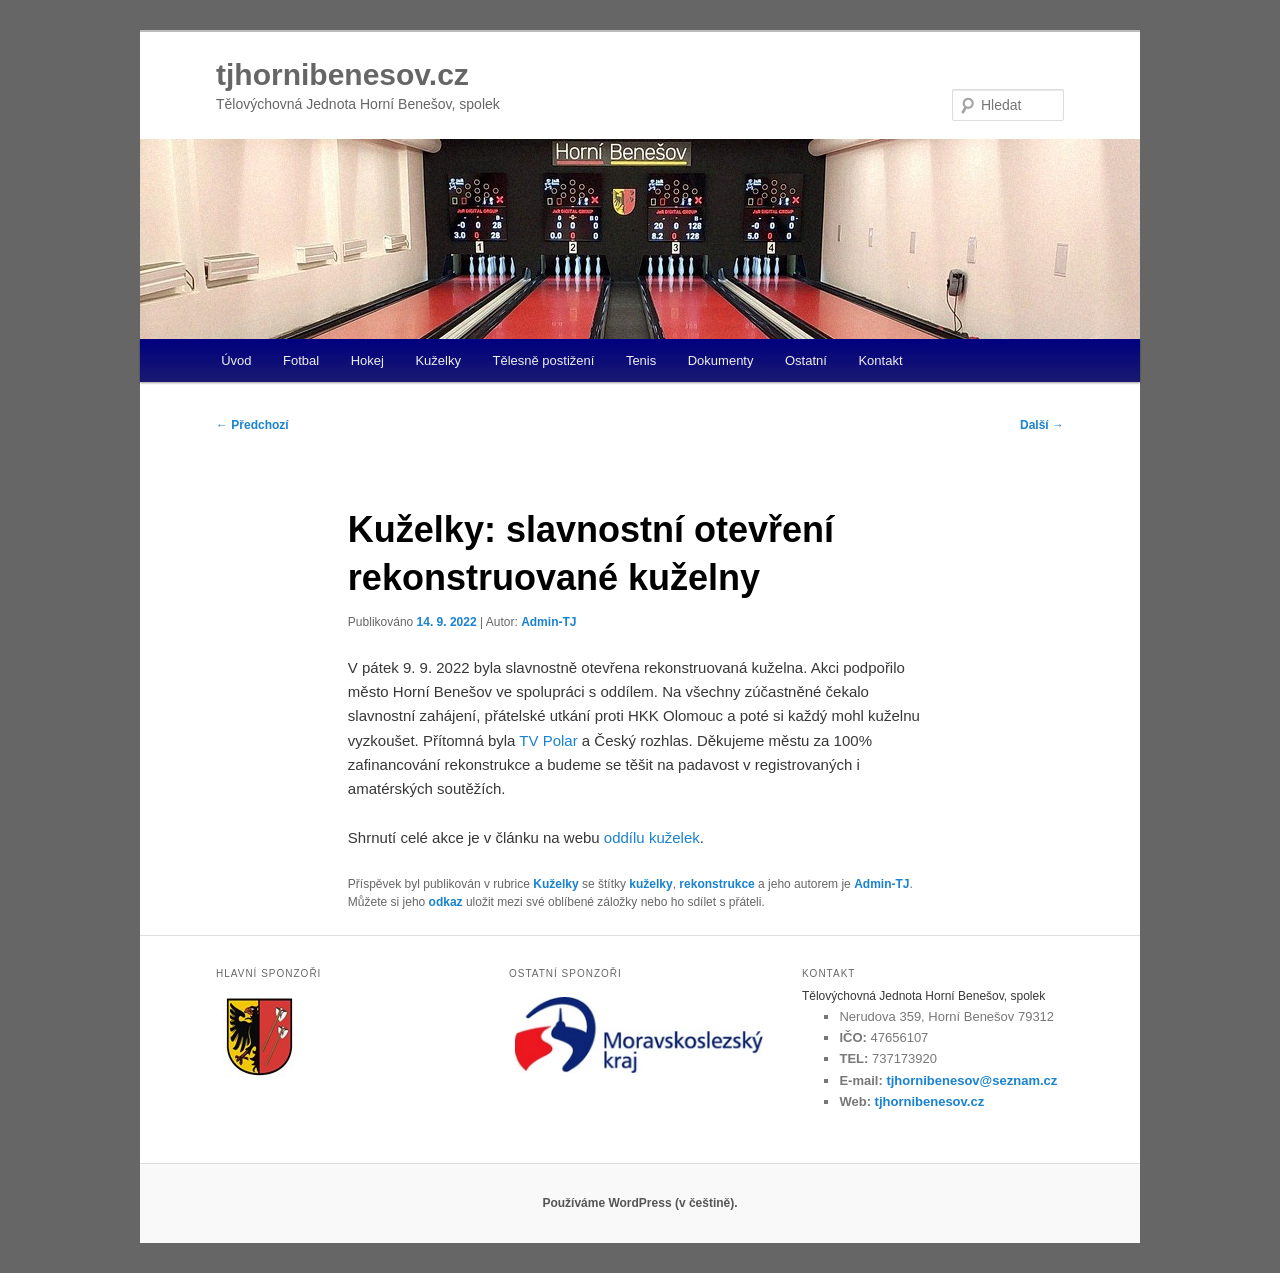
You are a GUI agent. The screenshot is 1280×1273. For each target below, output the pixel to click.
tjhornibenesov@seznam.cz (971, 1080)
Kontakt (880, 360)
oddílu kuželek (652, 837)
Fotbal (301, 360)
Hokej (367, 360)
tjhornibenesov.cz (342, 74)
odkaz (446, 902)
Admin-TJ (548, 622)
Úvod (236, 360)
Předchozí (252, 425)
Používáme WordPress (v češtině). (639, 1203)
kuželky (650, 884)
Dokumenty (721, 360)
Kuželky (438, 360)
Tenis (641, 360)
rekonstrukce (716, 884)
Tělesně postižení (543, 360)
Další (1042, 425)
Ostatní (806, 360)
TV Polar (548, 740)
